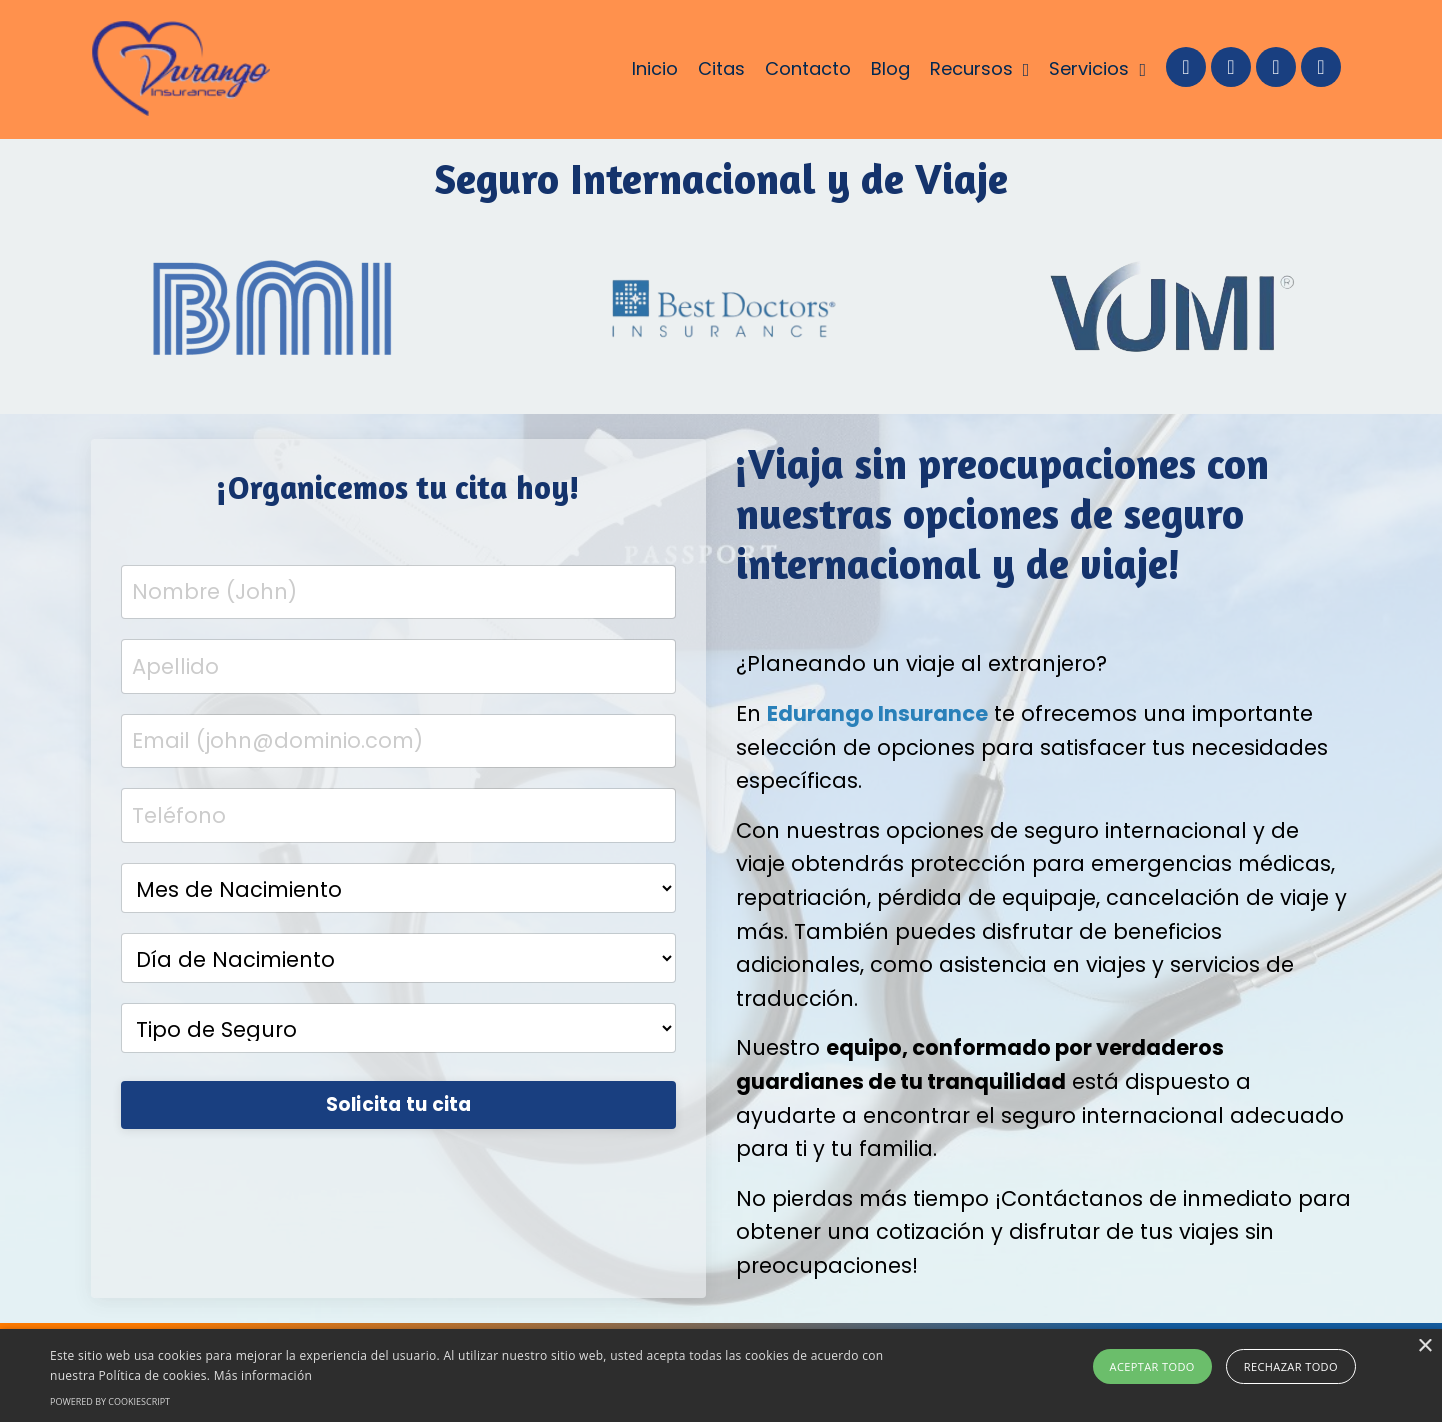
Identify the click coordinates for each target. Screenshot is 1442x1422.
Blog (890, 68)
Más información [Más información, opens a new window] (263, 1375)
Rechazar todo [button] (1291, 1366)
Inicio (655, 68)
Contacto (808, 68)
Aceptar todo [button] (1152, 1366)
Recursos (980, 68)
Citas (721, 68)
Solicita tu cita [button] (399, 1104)
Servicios (1097, 68)
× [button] (1424, 1346)
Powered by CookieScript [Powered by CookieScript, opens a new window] (110, 1401)
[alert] (721, 1375)
